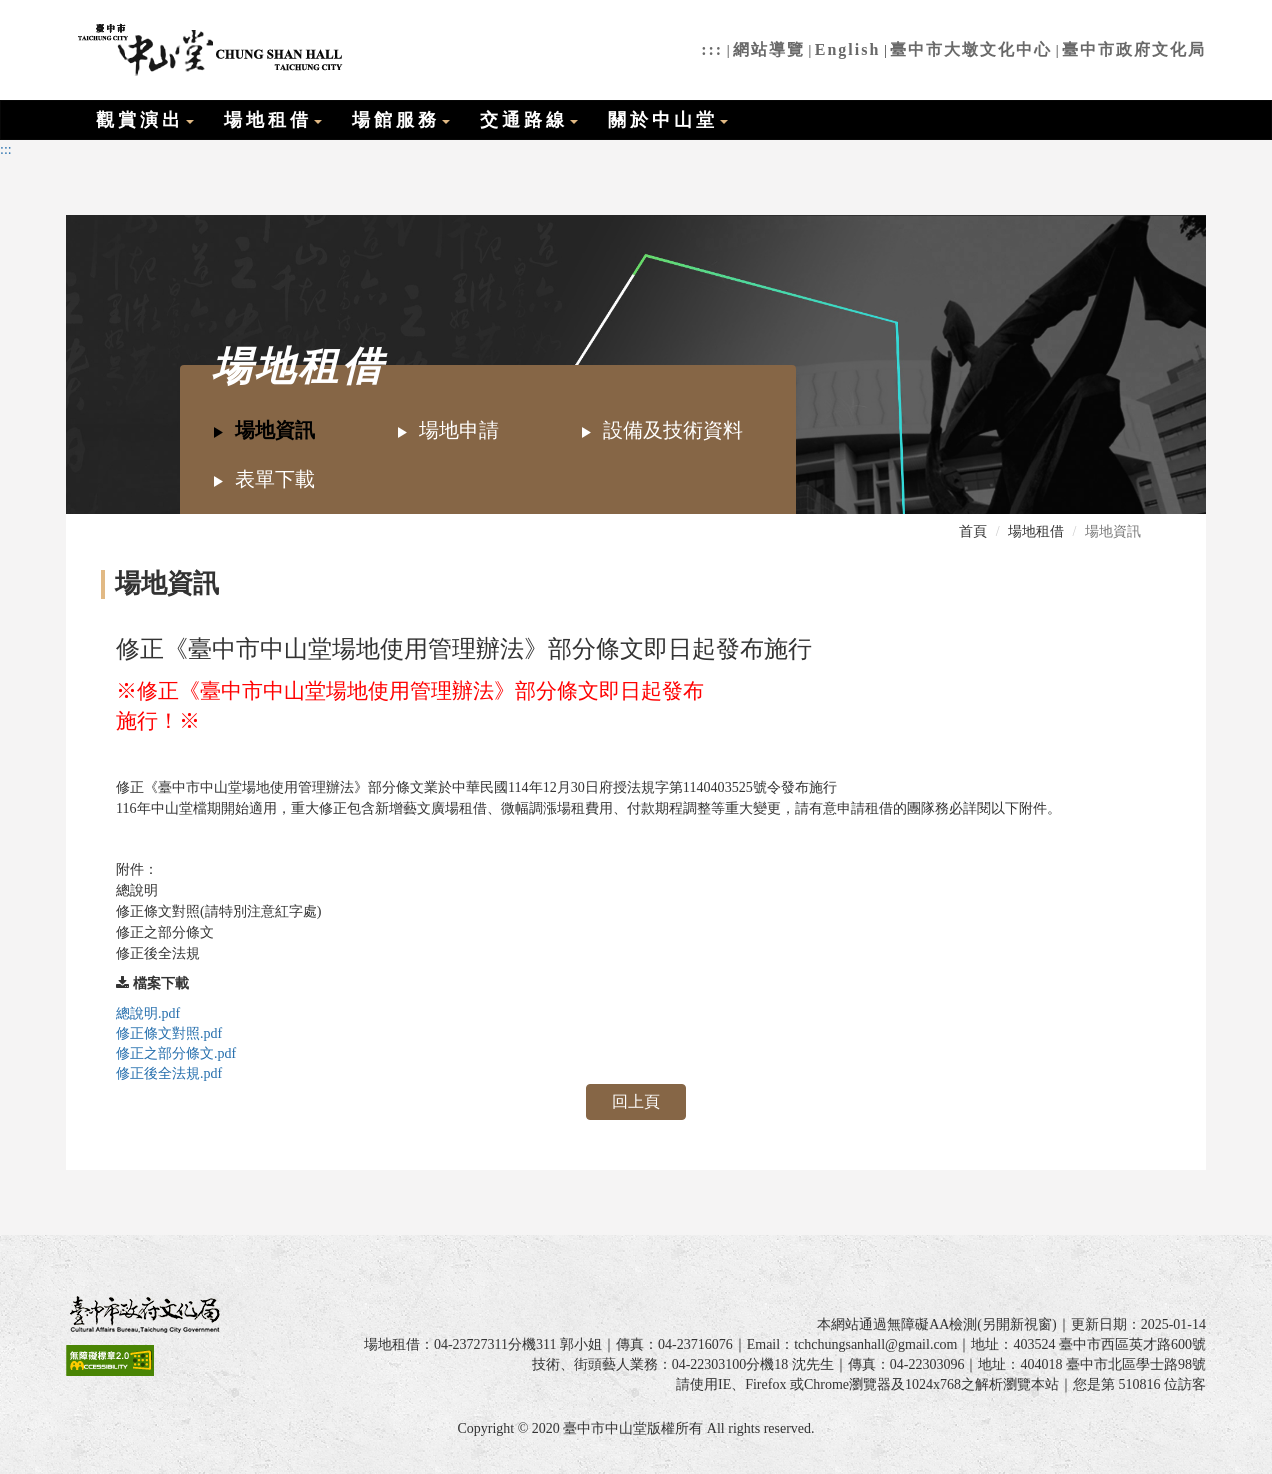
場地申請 (447, 430)
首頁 (973, 531)
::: (712, 49)
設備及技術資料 (661, 430)
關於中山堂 (668, 120)
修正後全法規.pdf (169, 1073)
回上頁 (636, 1101)
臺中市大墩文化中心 (971, 49)
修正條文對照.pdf (169, 1033)
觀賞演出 (145, 120)
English (848, 49)
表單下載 (263, 479)
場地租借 (273, 120)
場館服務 (401, 120)
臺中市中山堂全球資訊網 (207, 50)
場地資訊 (263, 430)
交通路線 (529, 120)
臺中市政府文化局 (1134, 49)
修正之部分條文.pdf (176, 1053)
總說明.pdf (148, 1013)
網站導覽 (769, 49)
